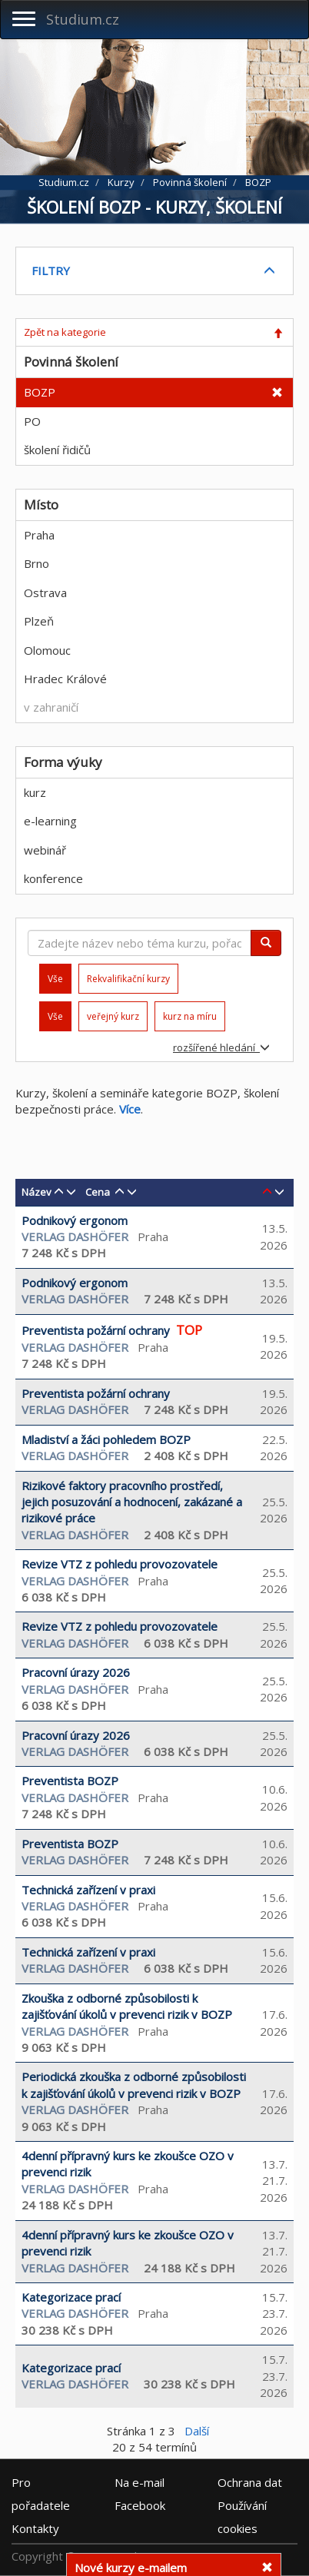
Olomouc (47, 650)
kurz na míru (190, 1016)
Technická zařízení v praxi (88, 1889)
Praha (39, 535)
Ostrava (45, 592)
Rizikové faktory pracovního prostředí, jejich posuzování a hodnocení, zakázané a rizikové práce (132, 1502)
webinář (45, 850)
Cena (97, 1192)
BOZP (39, 392)
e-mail (139, 2481)
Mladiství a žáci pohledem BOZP (106, 1439)
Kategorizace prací (71, 2297)
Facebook (140, 2504)
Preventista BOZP (70, 1780)
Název (37, 1192)
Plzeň (39, 621)
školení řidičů (57, 449)
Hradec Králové (65, 678)
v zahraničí (51, 707)
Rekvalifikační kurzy (128, 978)
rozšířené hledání (221, 1047)
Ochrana (250, 2481)
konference (53, 878)
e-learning (50, 820)
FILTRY (51, 270)
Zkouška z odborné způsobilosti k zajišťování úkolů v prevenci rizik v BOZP (127, 2006)
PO (32, 421)
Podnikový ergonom (75, 1220)
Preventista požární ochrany (96, 1330)
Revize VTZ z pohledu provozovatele (120, 1564)
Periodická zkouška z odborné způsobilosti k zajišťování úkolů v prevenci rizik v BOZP (134, 2084)
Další (196, 2430)
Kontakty (35, 2527)
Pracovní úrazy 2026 (76, 1672)
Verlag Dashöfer (75, 1236)
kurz (35, 792)
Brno (36, 563)
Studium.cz (82, 19)
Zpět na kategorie (65, 332)
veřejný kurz (113, 1016)
